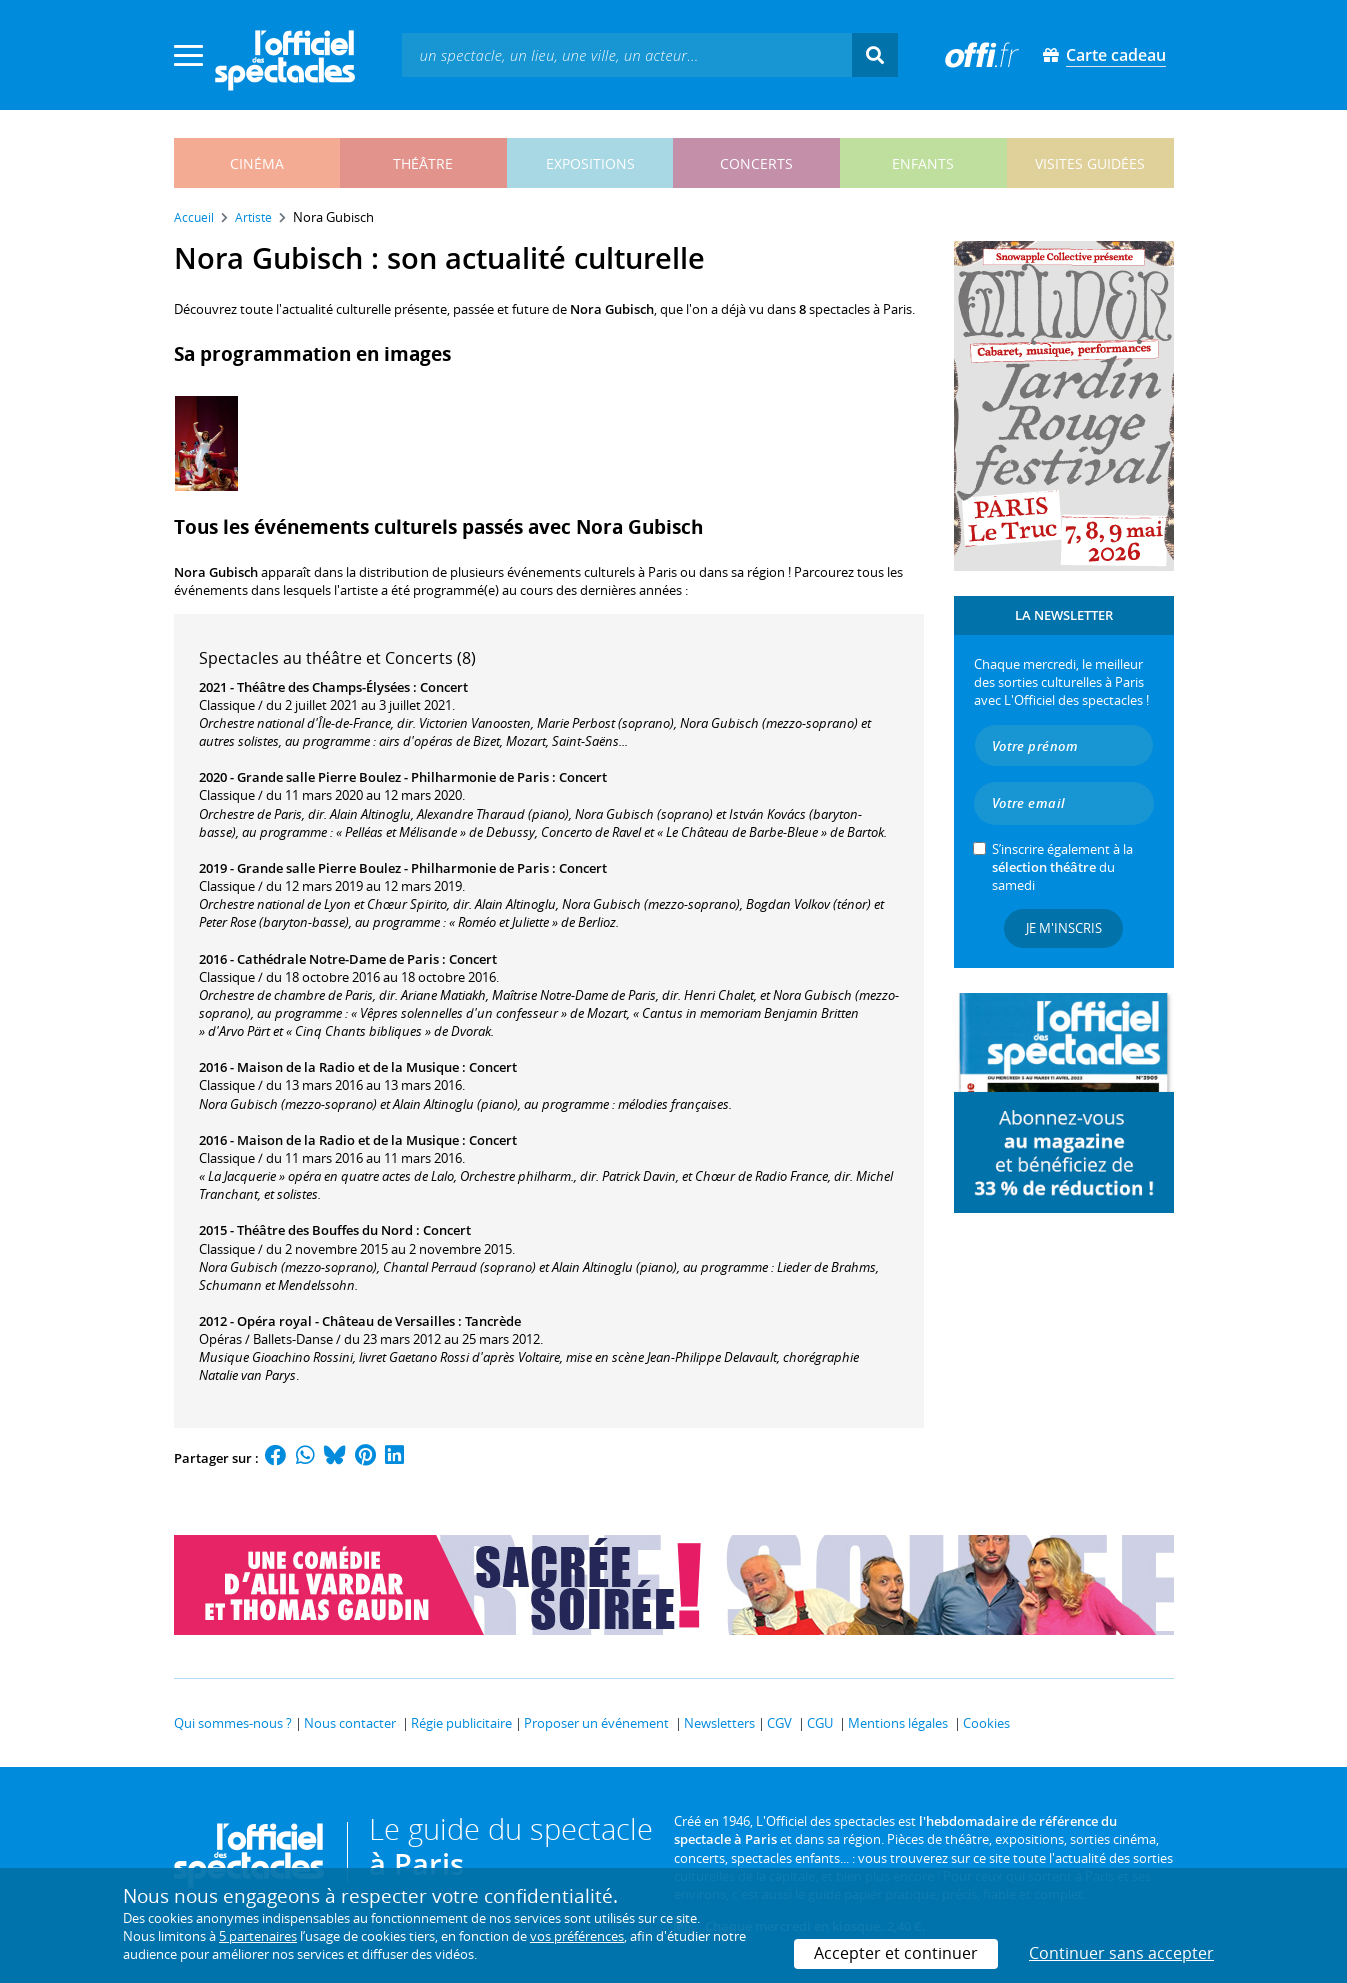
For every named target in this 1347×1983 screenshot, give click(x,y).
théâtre (423, 163)
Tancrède (493, 1321)
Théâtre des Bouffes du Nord (325, 1230)
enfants (923, 163)
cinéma (257, 163)
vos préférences (577, 1936)
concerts (756, 163)
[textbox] (627, 54)
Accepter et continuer (896, 1953)
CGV (779, 1723)
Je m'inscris (1064, 928)
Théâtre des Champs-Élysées (323, 687)
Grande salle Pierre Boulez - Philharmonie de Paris (393, 777)
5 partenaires (258, 1936)
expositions (590, 163)
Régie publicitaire (461, 1723)
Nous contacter (350, 1723)
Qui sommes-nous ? (233, 1723)
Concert (444, 687)
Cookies (986, 1723)
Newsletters (719, 1723)
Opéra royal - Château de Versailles (346, 1321)
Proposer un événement (596, 1723)
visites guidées (1090, 163)
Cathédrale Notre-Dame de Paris (338, 959)
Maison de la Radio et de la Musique (348, 1067)
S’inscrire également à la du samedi (1062, 867)
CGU (820, 1723)
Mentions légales (898, 1723)
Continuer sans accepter (1121, 1953)
